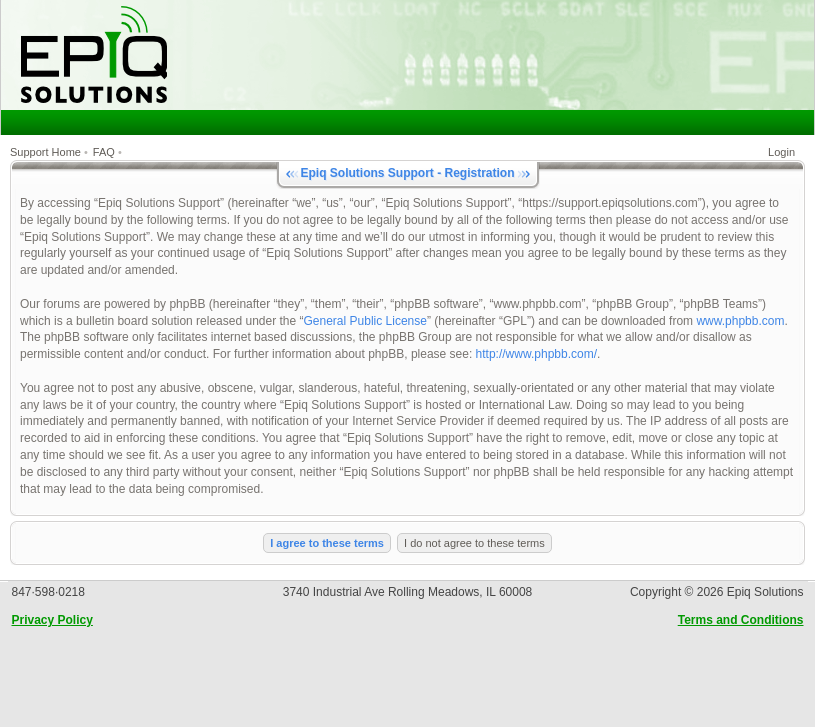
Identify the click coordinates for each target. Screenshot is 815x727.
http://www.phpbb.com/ (536, 354)
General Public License (365, 321)
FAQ (104, 152)
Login (781, 152)
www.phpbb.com (740, 321)
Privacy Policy (52, 620)
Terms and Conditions (741, 620)
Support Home (45, 152)
